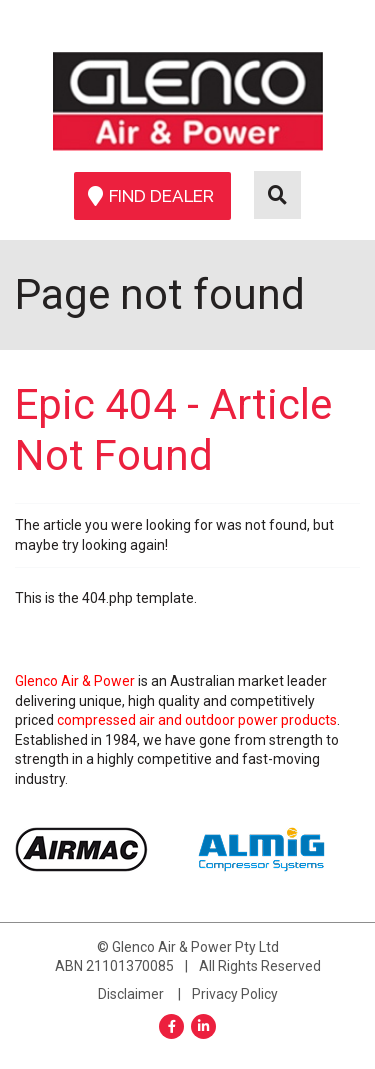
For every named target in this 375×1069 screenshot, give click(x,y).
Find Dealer (161, 196)
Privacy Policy (235, 994)
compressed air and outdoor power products (197, 720)
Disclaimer (131, 994)
